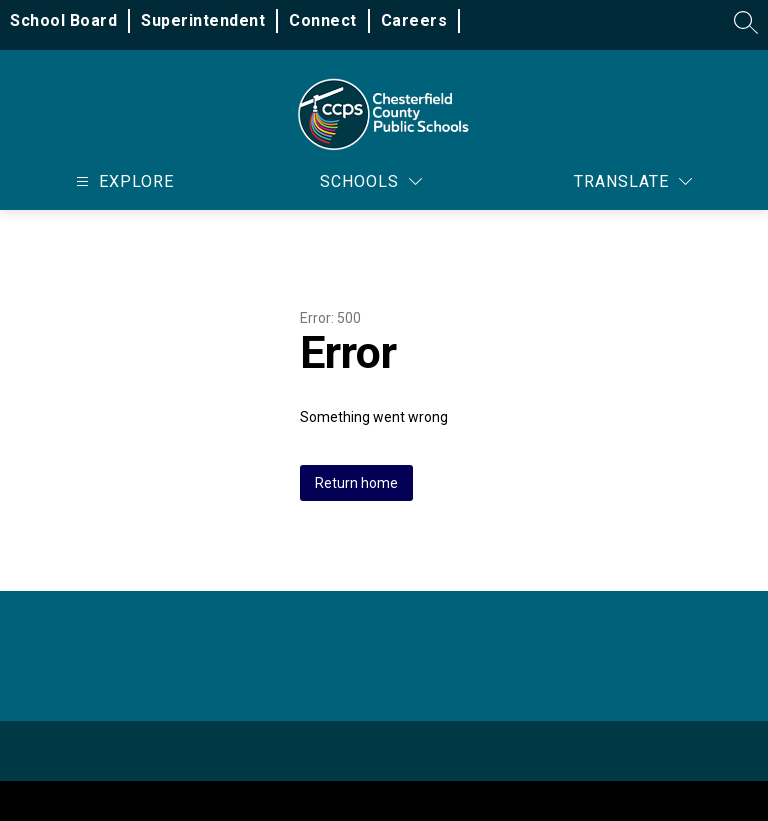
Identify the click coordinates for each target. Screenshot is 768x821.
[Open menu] (122, 181)
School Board (63, 20)
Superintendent (203, 20)
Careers (414, 20)
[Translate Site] (633, 181)
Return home (356, 483)
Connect (323, 20)
